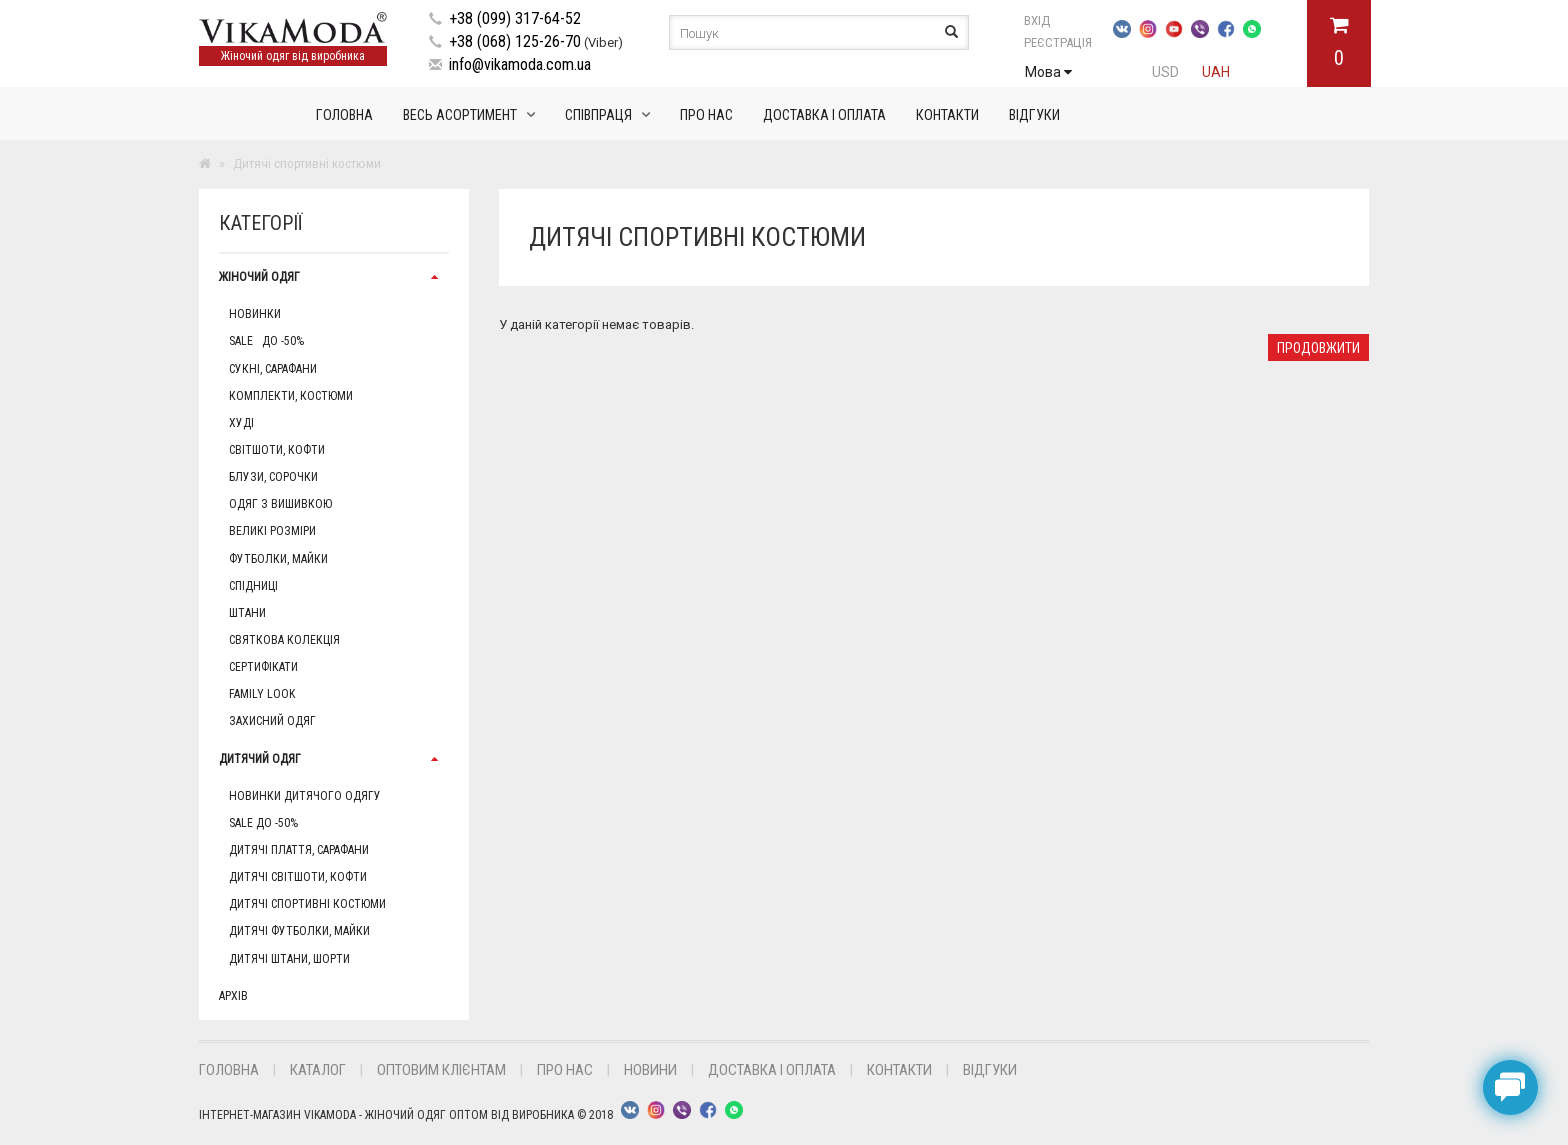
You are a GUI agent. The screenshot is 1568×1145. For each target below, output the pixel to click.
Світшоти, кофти (277, 450)
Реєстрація (1058, 42)
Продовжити (1318, 348)
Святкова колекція (284, 640)
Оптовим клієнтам (441, 1070)
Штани (247, 613)
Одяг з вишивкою (280, 504)
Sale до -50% (266, 341)
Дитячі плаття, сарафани (299, 850)
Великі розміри (272, 531)
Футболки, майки (278, 559)
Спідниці (253, 586)
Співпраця (598, 115)
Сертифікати (263, 667)
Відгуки (1034, 115)
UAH (1216, 72)
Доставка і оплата (824, 115)
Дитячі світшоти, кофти (298, 877)
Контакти (947, 115)
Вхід (1059, 20)
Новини (650, 1070)
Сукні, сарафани (273, 369)
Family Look (262, 694)
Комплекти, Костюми (291, 396)
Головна (344, 115)
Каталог (318, 1070)
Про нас (706, 115)
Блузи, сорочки (273, 477)
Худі (241, 423)
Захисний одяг (272, 721)
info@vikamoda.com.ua (520, 64)
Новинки (255, 314)
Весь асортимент (460, 115)
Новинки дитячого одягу (305, 796)
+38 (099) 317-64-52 (515, 18)
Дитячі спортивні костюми (307, 904)
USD (1165, 72)
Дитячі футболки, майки (299, 931)
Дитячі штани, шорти (289, 959)
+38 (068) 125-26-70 (515, 41)
